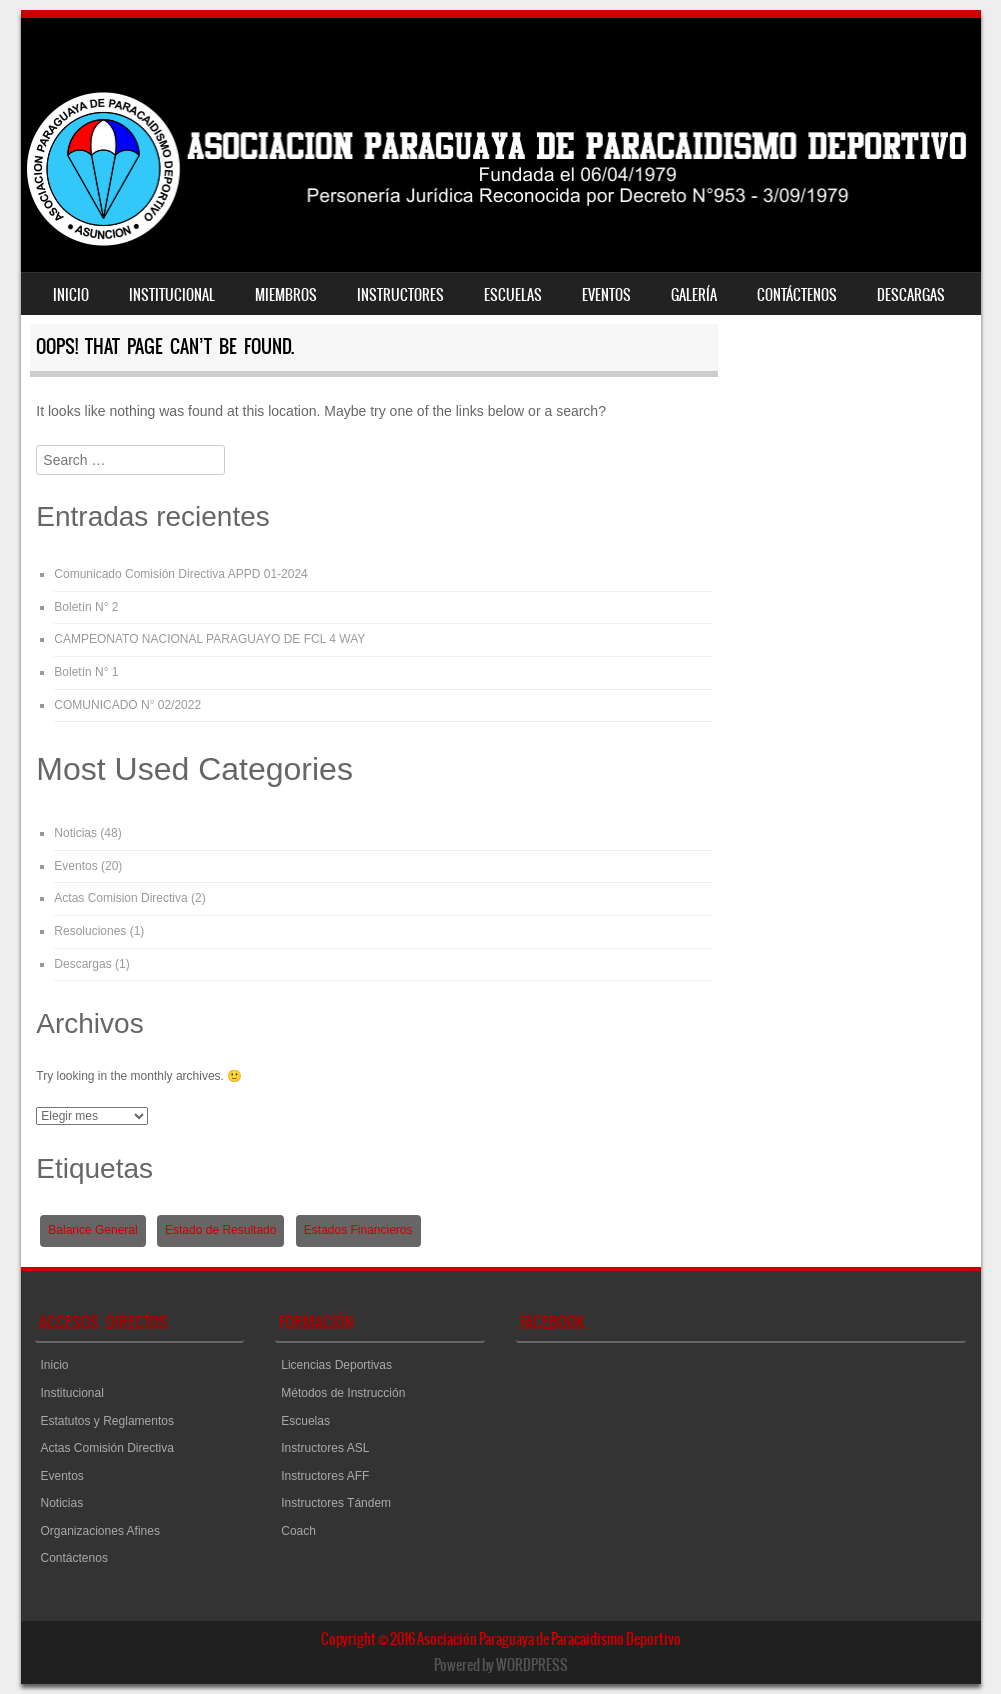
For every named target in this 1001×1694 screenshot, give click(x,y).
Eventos (606, 295)
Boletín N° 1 (86, 672)
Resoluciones (90, 931)
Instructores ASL (325, 1448)
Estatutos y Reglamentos (107, 1421)
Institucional (172, 295)
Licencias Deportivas (336, 1365)
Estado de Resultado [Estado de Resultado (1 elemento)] (220, 1230)
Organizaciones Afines (100, 1531)
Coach (298, 1531)
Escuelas (513, 295)
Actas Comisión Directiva (107, 1448)
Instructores (400, 295)
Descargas (911, 295)
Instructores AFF (325, 1476)
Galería (694, 295)
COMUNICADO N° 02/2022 (127, 705)
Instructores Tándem (336, 1503)
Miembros (286, 295)
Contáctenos (797, 295)
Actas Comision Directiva (120, 898)
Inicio (71, 295)
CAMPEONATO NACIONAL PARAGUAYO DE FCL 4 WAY (209, 639)
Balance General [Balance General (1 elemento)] (92, 1230)
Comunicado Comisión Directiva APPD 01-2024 (180, 574)
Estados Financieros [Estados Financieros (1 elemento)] (358, 1230)
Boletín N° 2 (86, 607)
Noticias (75, 833)
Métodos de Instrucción (343, 1393)
